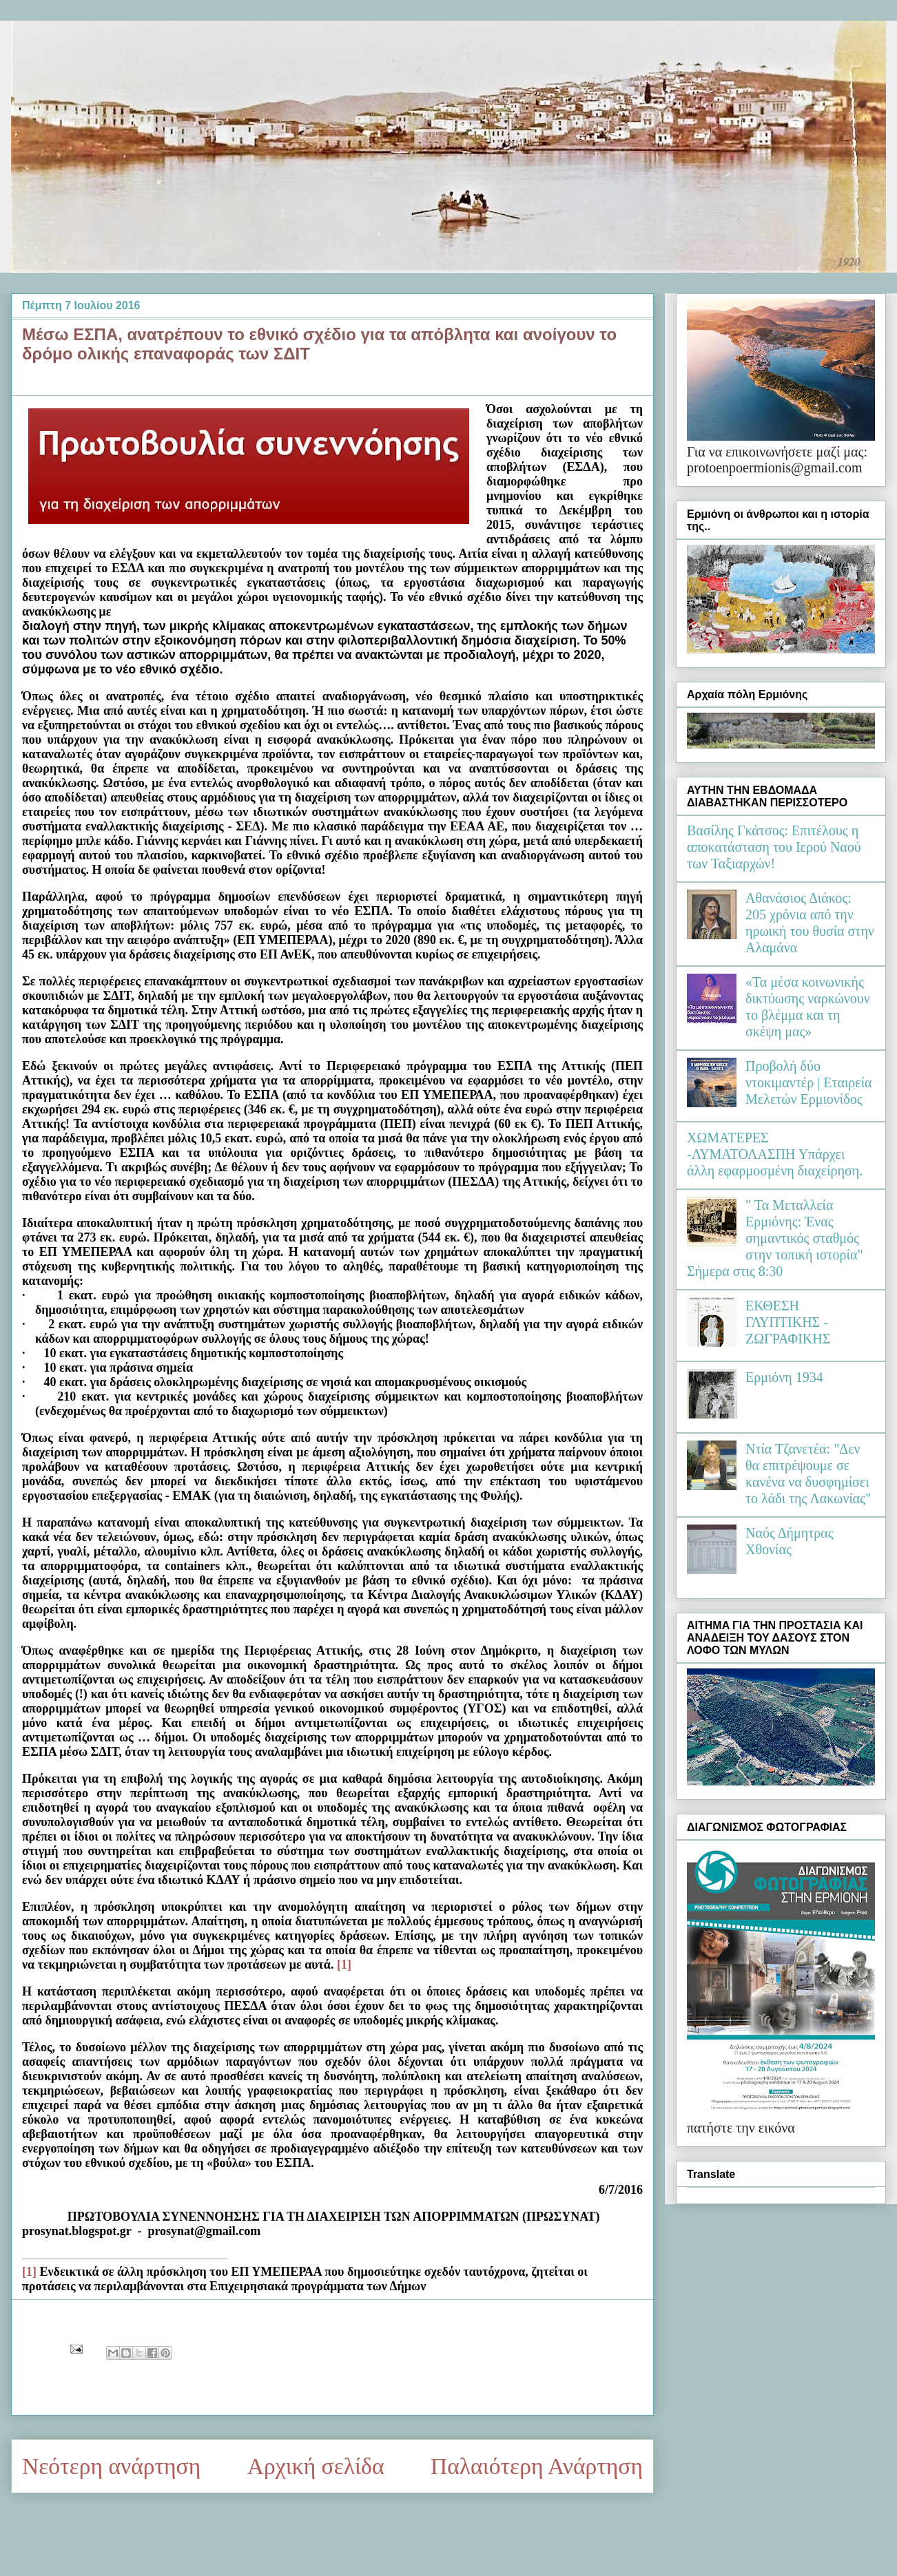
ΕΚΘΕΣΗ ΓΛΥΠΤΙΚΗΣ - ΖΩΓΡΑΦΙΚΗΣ (787, 1322)
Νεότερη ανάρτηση (111, 2466)
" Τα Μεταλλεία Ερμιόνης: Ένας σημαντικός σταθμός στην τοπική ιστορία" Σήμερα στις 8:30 (775, 1238)
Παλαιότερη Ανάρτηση (537, 2466)
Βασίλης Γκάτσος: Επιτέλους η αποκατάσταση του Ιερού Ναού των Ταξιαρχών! (774, 847)
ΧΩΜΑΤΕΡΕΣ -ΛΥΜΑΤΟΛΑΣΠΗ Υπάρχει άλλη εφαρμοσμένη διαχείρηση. (775, 1154)
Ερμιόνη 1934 (784, 1377)
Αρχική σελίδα (315, 2466)
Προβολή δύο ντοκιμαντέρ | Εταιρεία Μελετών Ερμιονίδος (808, 1082)
